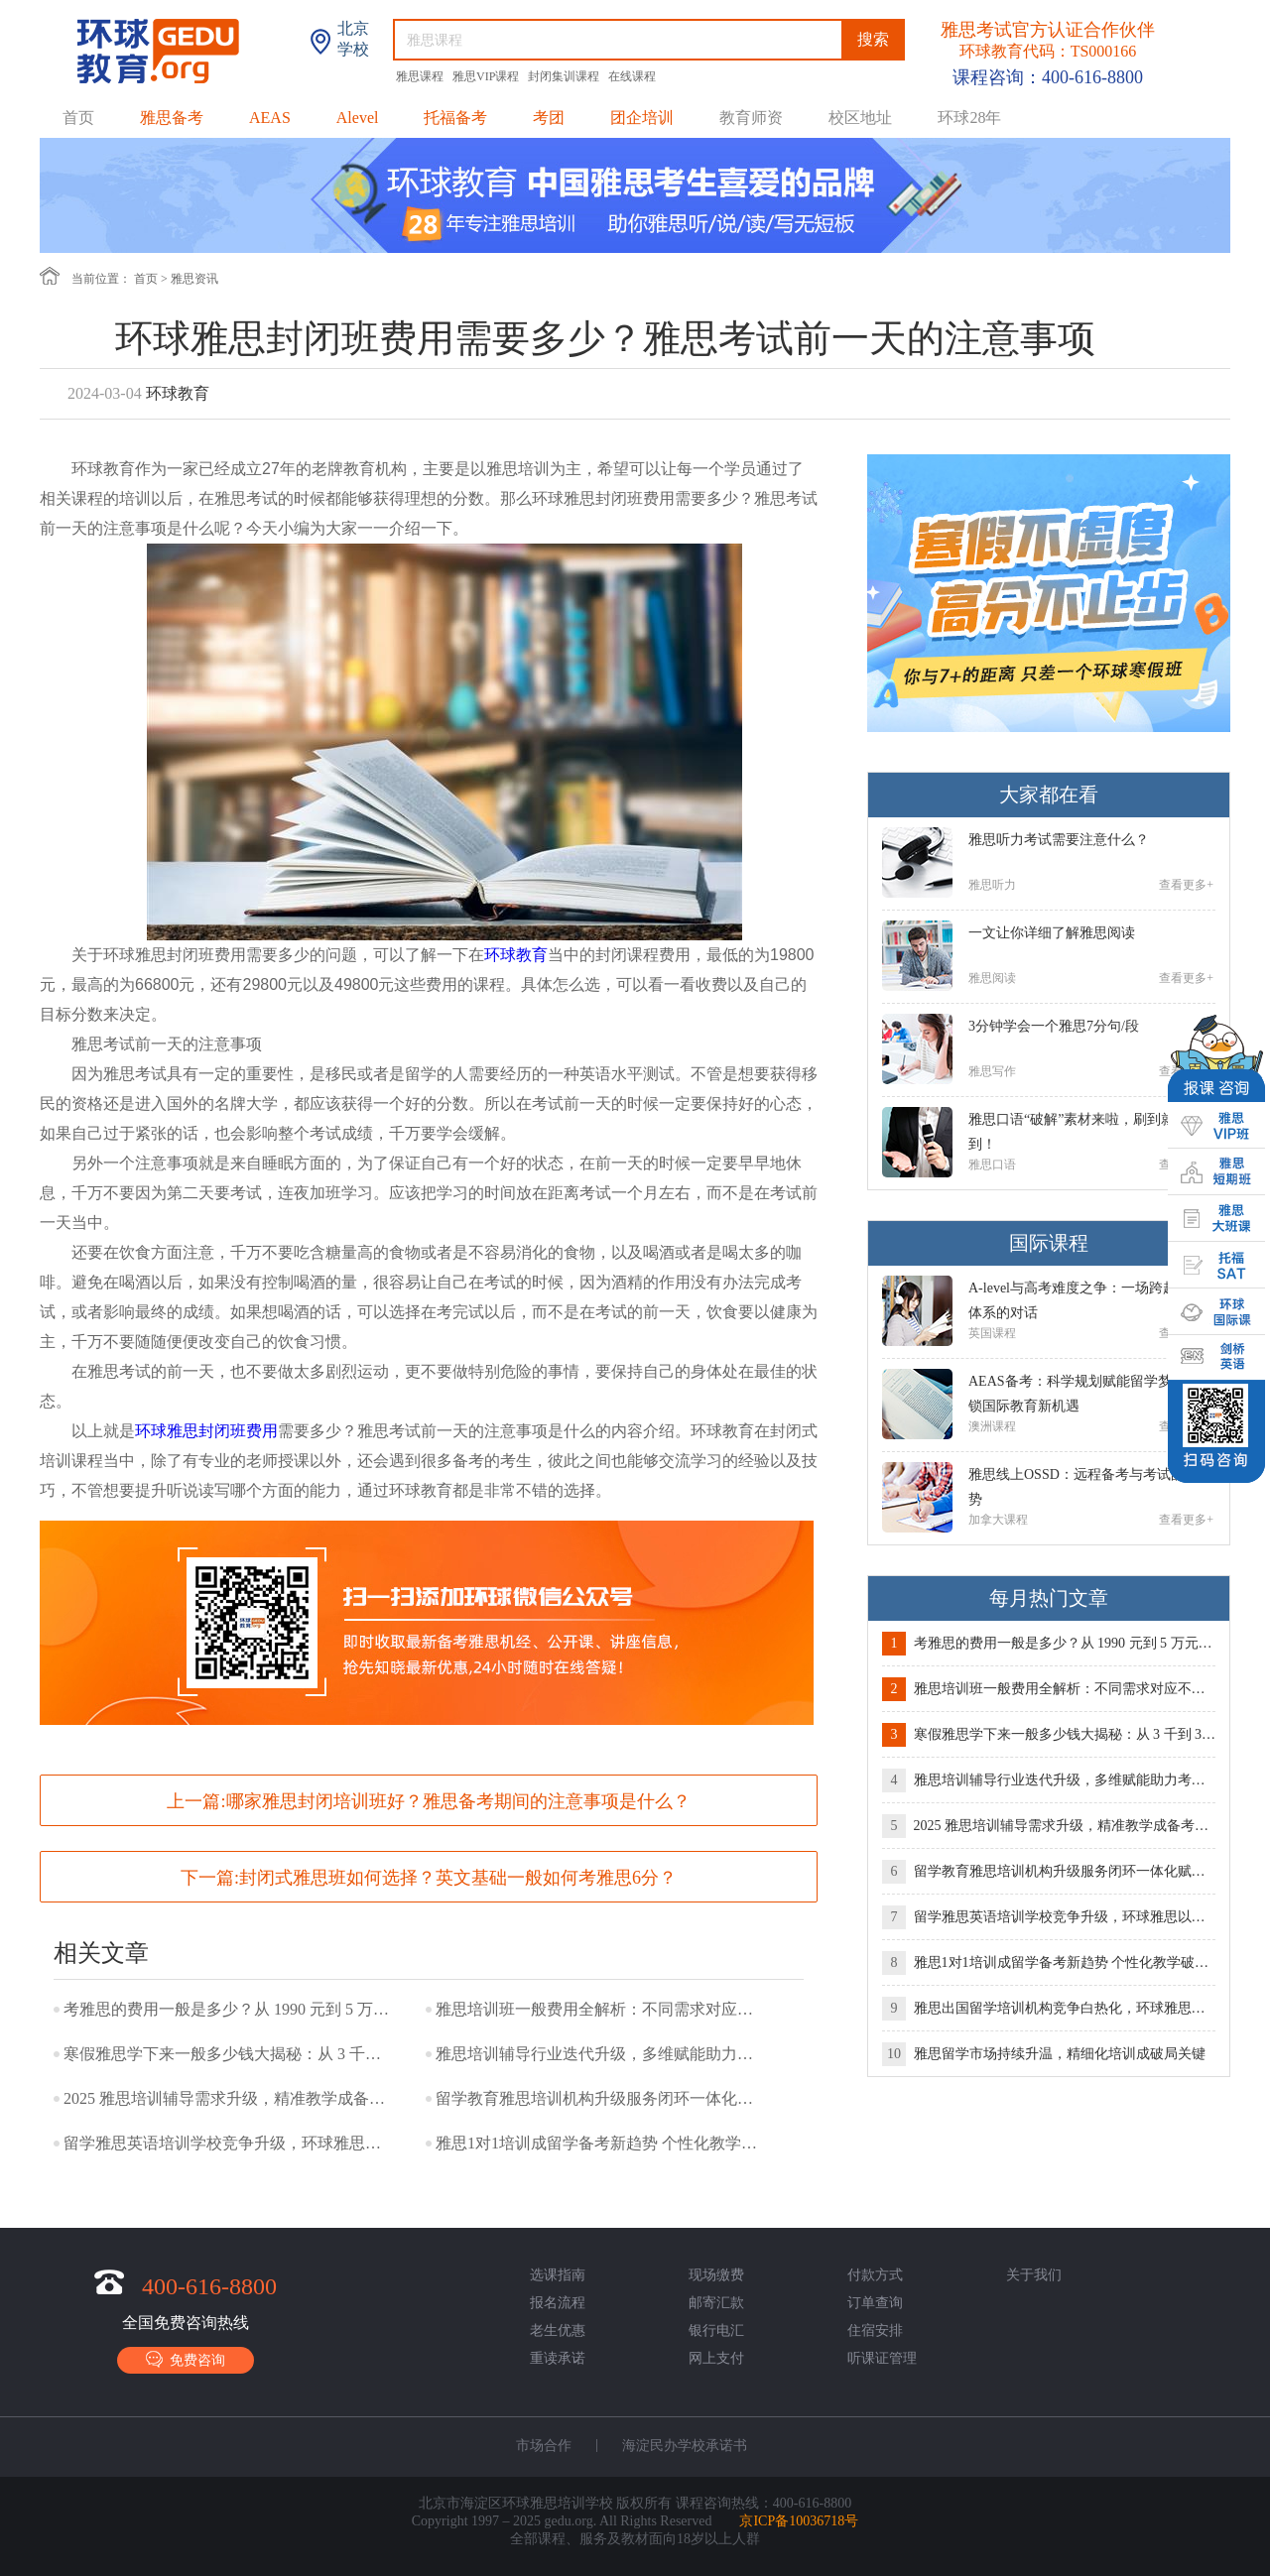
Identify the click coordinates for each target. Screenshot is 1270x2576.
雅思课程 (421, 76)
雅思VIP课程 (487, 76)
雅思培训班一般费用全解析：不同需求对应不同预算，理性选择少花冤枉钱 (599, 2009)
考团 (549, 117)
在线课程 (632, 76)
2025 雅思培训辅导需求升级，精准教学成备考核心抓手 (227, 2098)
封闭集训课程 (565, 76)
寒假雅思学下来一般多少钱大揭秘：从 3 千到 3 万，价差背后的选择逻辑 (227, 2053)
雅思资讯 (194, 279)
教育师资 (751, 117)
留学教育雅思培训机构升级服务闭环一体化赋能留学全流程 (599, 2098)
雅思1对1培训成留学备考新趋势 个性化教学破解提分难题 (599, 2143)
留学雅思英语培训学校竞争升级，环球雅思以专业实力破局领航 (227, 2143)
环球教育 (516, 954)
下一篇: (429, 1878)
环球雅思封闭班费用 (206, 1430)
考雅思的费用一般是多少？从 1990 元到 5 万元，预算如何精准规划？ (227, 2009)
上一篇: (428, 1801)
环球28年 (969, 117)
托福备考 (455, 117)
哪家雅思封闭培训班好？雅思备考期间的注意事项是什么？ (458, 1801)
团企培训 (642, 117)
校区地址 (860, 117)
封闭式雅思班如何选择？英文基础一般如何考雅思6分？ (458, 1878)
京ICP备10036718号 (798, 2521)
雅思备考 (171, 117)
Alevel (357, 117)
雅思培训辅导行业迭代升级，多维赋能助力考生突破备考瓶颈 (599, 2053)
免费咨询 (185, 2359)
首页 (78, 117)
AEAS (270, 117)
